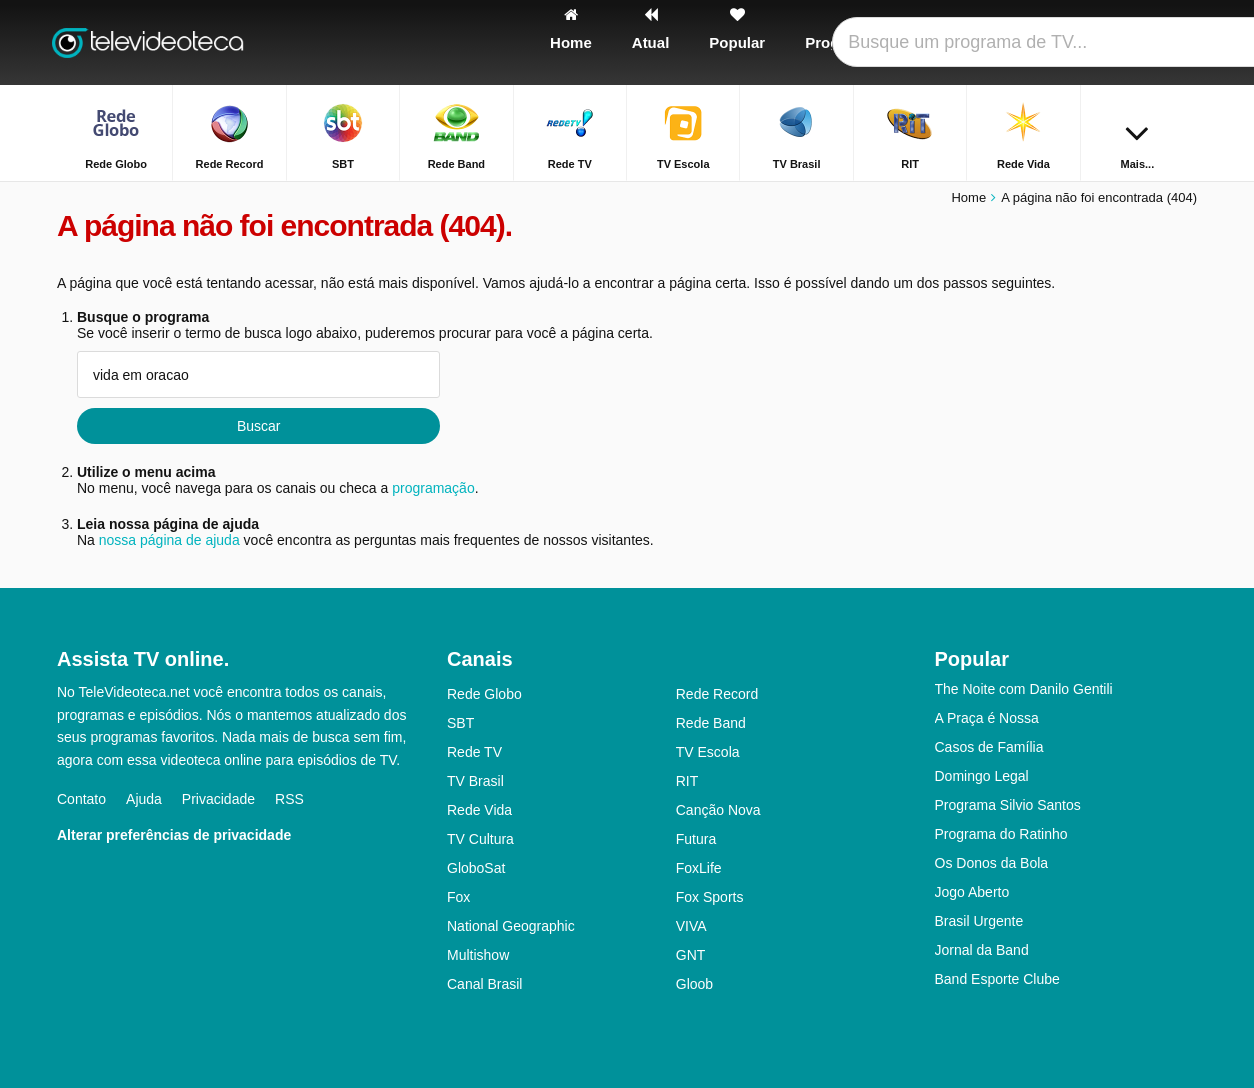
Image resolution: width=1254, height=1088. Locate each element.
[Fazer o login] (1108, 42)
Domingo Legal (982, 776)
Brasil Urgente (979, 921)
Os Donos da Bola (992, 863)
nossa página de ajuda (169, 540)
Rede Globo (484, 694)
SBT (460, 723)
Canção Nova (718, 810)
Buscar (259, 426)
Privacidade (218, 799)
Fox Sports (710, 897)
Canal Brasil (484, 984)
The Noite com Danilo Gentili (1024, 689)
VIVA (691, 926)
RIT (687, 781)
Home (968, 197)
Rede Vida (479, 810)
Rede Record (717, 694)
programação (433, 488)
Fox (458, 897)
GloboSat (476, 868)
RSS (289, 799)
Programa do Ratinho (1001, 834)
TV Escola (708, 752)
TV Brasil (475, 781)
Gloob (694, 984)
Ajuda (144, 799)
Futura (696, 839)
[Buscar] (1175, 42)
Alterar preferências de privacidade (174, 835)
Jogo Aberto (972, 892)
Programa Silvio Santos (1008, 805)
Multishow (478, 955)
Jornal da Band (982, 950)
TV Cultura (480, 839)
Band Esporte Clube (997, 979)
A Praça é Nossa (987, 718)
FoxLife (699, 868)
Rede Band (711, 723)
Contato (81, 799)
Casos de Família (989, 747)
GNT (691, 955)
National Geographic (511, 926)
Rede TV (474, 752)
